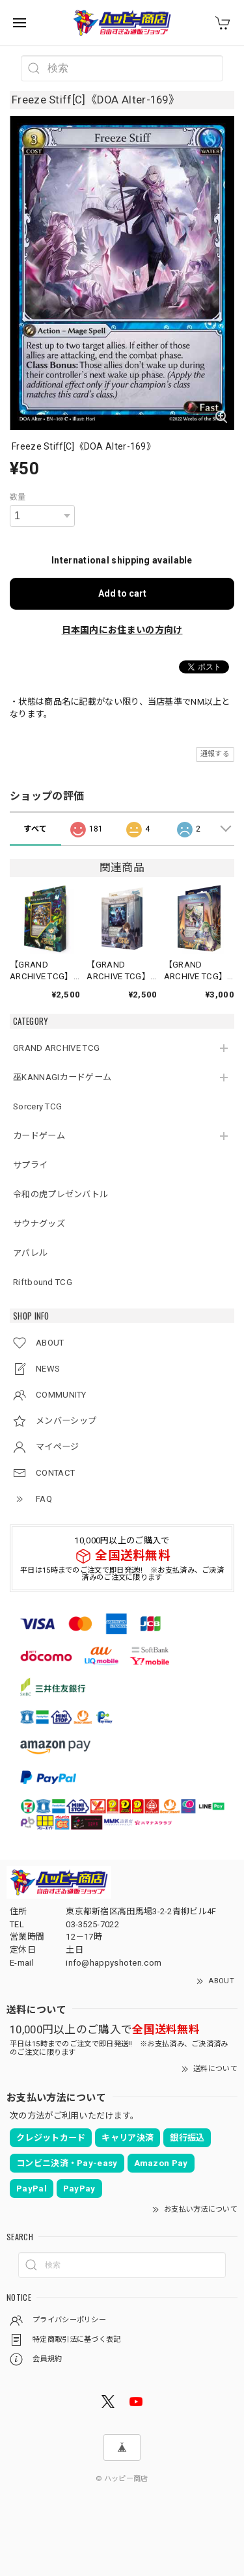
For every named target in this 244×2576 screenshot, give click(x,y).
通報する (215, 754)
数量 (18, 497)
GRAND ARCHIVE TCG (56, 1048)
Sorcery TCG (37, 1106)
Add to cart (122, 593)
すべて (35, 829)
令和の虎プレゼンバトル (60, 1194)
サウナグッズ (39, 1223)
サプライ (30, 1165)
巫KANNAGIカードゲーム (62, 1077)
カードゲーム (39, 1136)
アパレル (30, 1253)
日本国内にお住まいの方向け (122, 630)
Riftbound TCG (42, 1282)
